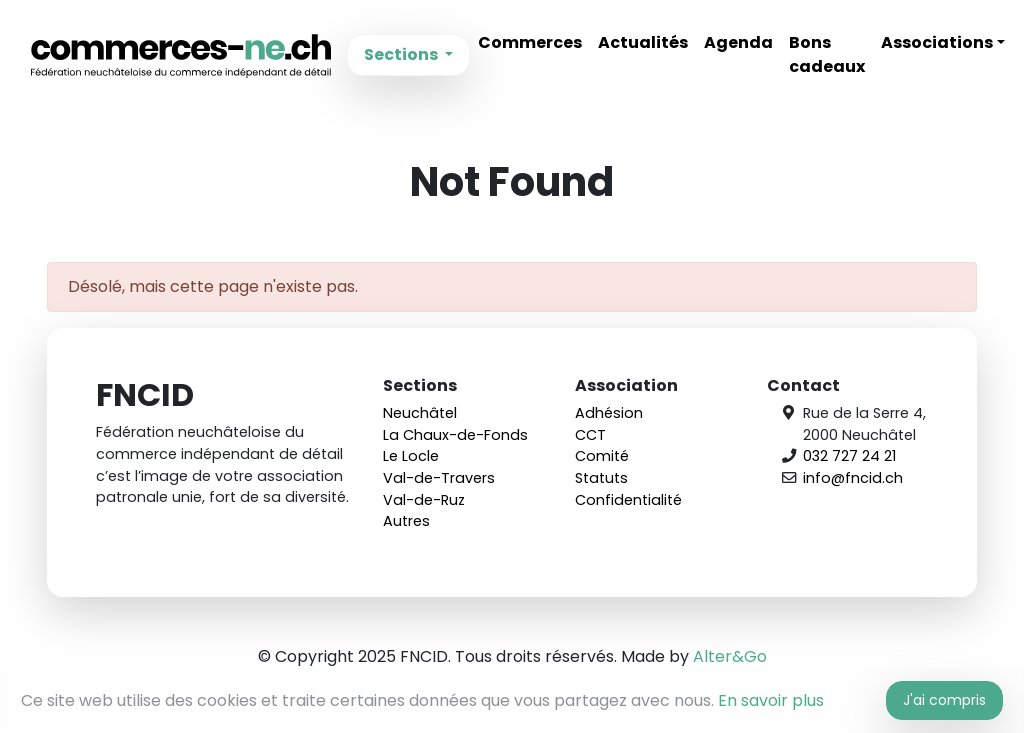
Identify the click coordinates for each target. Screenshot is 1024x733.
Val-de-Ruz (424, 500)
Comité (602, 456)
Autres (406, 521)
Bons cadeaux (827, 54)
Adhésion (609, 413)
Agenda (738, 42)
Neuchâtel (420, 413)
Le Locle (411, 456)
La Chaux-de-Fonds (455, 435)
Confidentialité (628, 500)
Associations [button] (937, 42)
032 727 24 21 (849, 456)
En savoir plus (771, 700)
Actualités (643, 42)
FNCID (181, 55)
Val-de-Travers (439, 478)
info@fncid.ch (853, 478)
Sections (402, 54)
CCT (590, 435)
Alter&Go (730, 656)
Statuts (601, 478)
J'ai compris (944, 700)
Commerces (530, 42)
